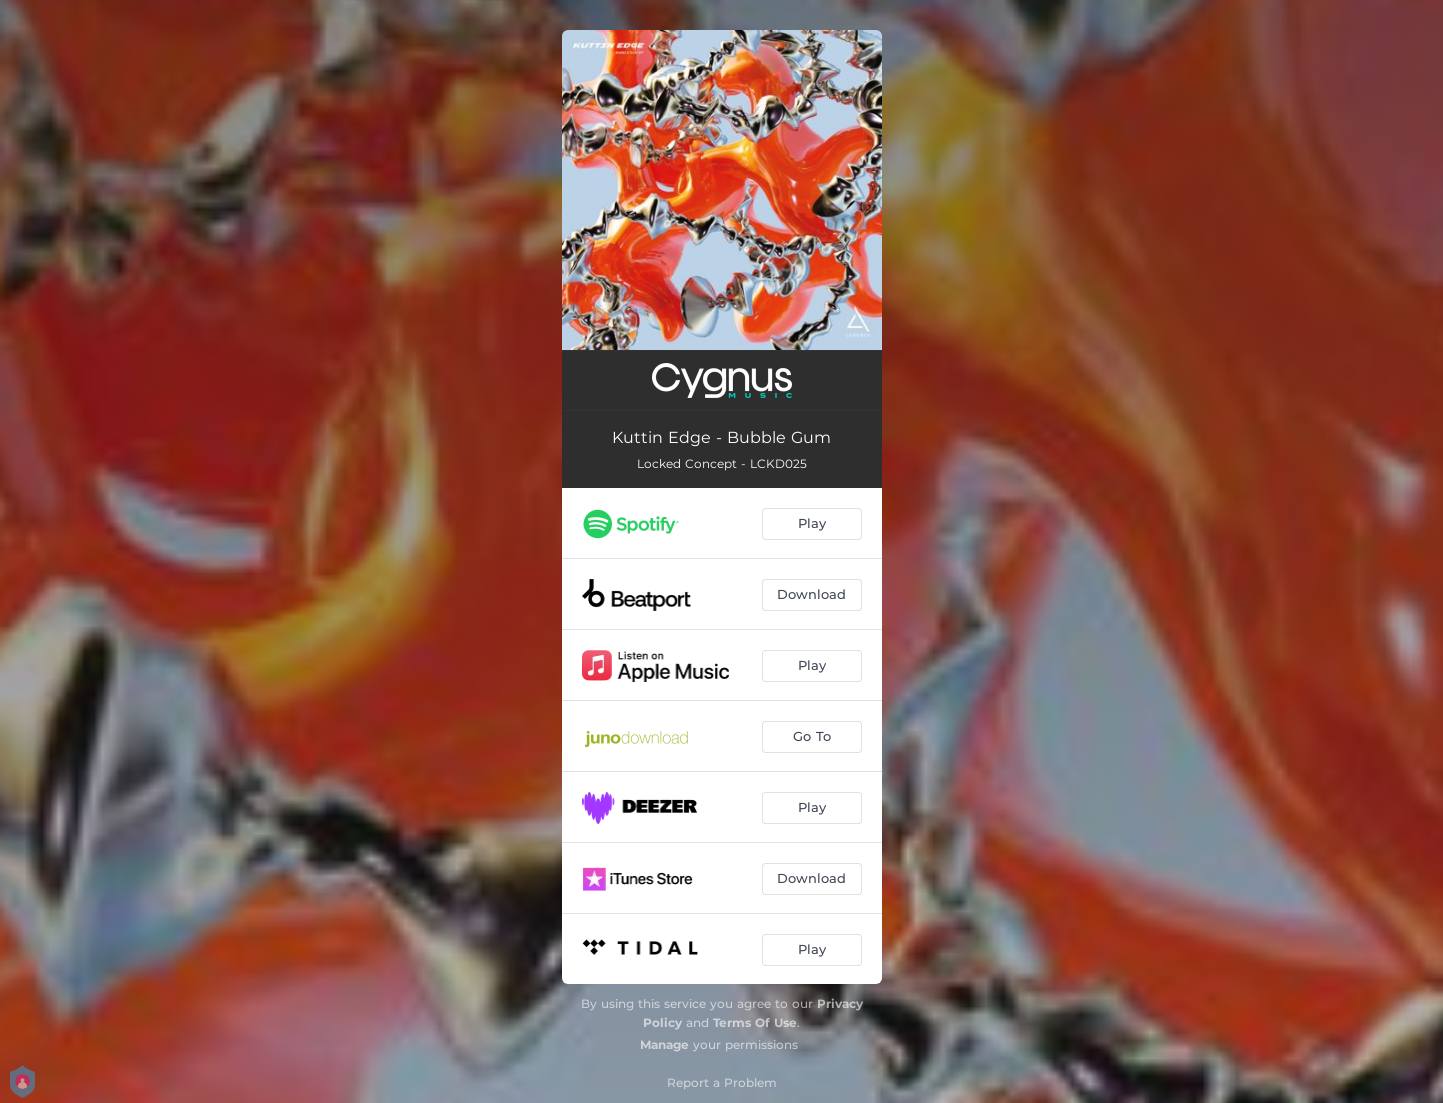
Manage (664, 1044)
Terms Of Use (755, 1022)
